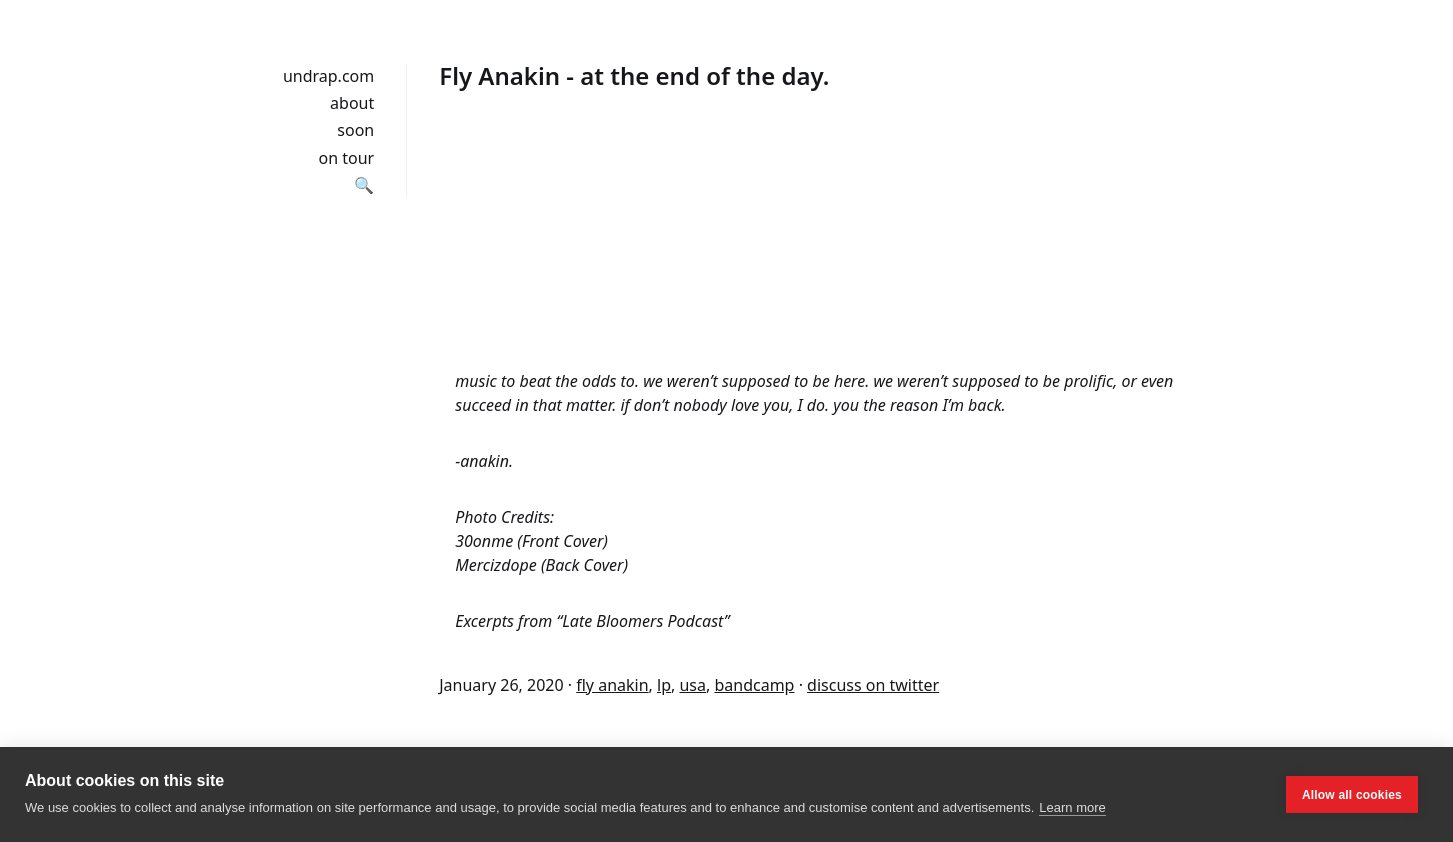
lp (664, 685)
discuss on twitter (873, 685)
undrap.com (328, 76)
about (352, 103)
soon (355, 130)
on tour (347, 158)
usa (692, 685)
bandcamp (754, 685)
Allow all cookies (1352, 795)
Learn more (1072, 807)
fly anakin (612, 685)
